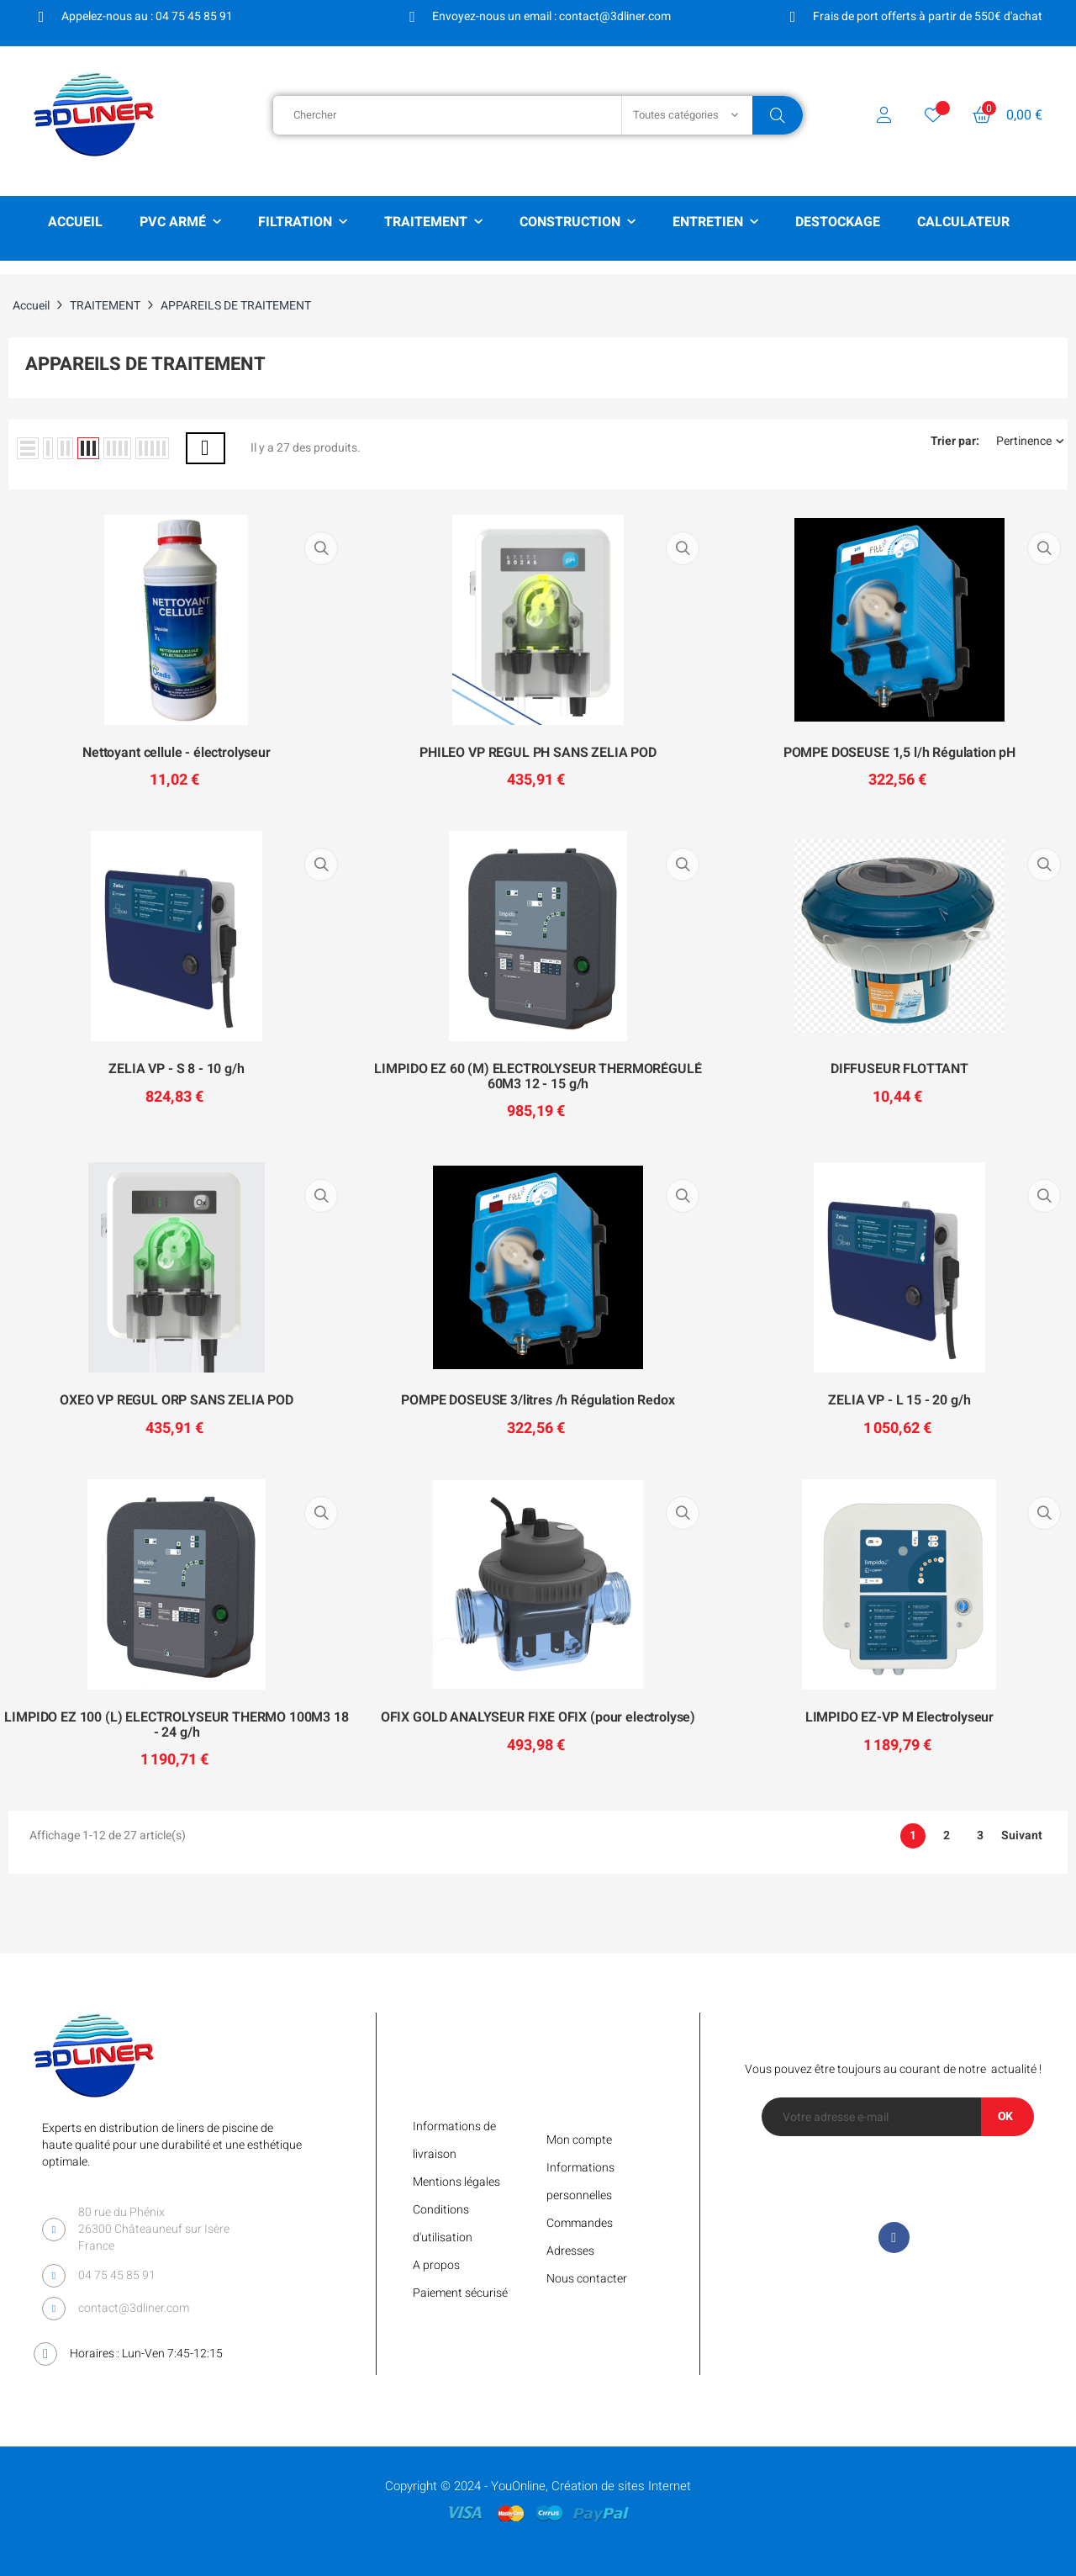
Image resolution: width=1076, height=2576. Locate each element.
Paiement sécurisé (460, 2293)
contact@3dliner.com (133, 2308)
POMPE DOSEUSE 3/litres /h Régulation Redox (537, 1401)
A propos (436, 2265)
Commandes (579, 2223)
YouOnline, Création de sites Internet (591, 2486)
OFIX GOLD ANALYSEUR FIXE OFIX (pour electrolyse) (538, 1718)
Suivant (1021, 1836)
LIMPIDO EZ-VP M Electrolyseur (899, 1718)
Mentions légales (456, 2182)
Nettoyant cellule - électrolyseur (176, 753)
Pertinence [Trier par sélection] (1029, 441)
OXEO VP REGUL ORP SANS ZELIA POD (176, 1401)
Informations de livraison (454, 2140)
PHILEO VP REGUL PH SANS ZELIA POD (538, 753)
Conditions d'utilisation (442, 2223)
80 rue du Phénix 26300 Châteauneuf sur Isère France (153, 2229)
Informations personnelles (580, 2181)
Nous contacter (586, 2279)
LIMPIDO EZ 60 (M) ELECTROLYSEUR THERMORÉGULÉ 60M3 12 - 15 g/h (537, 1077)
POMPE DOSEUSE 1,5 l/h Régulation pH (899, 753)
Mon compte (579, 2140)
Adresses (570, 2251)
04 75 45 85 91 (117, 2275)
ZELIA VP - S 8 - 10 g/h (176, 1069)
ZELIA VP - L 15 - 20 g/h (899, 1401)
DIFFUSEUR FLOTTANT (899, 1069)
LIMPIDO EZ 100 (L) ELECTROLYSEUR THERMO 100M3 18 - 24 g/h (176, 1725)
